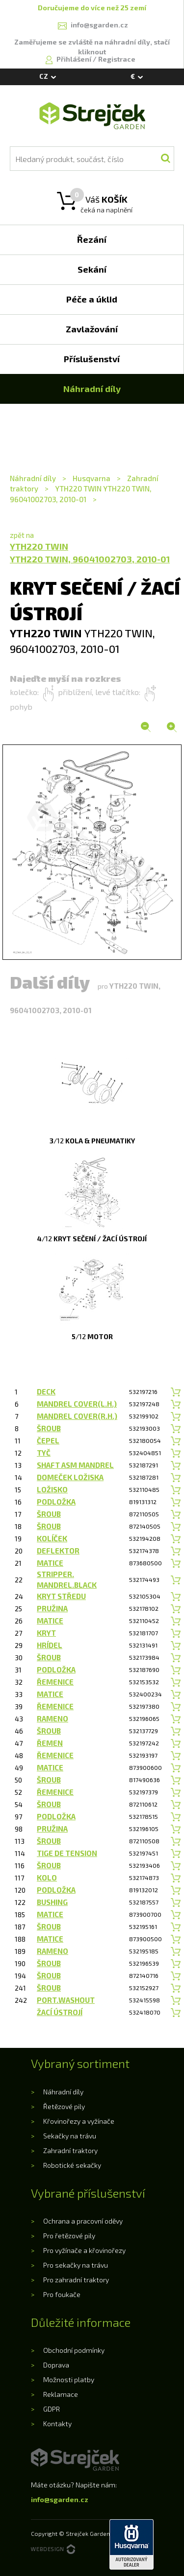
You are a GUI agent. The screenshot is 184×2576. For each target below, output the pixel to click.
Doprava (56, 2365)
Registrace (116, 59)
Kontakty (57, 2423)
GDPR (51, 2409)
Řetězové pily (64, 2106)
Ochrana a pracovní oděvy (83, 2221)
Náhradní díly (33, 478)
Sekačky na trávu (69, 2136)
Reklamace (60, 2394)
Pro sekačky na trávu (75, 2265)
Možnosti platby (68, 2379)
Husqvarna (91, 478)
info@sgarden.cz (59, 2499)
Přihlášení (74, 59)
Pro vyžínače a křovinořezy (84, 2250)
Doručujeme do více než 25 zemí (92, 7)
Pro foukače (61, 2294)
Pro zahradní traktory (76, 2279)
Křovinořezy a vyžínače (78, 2121)
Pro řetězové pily (69, 2235)
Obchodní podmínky (74, 2350)
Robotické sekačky (72, 2165)
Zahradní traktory (70, 2150)
